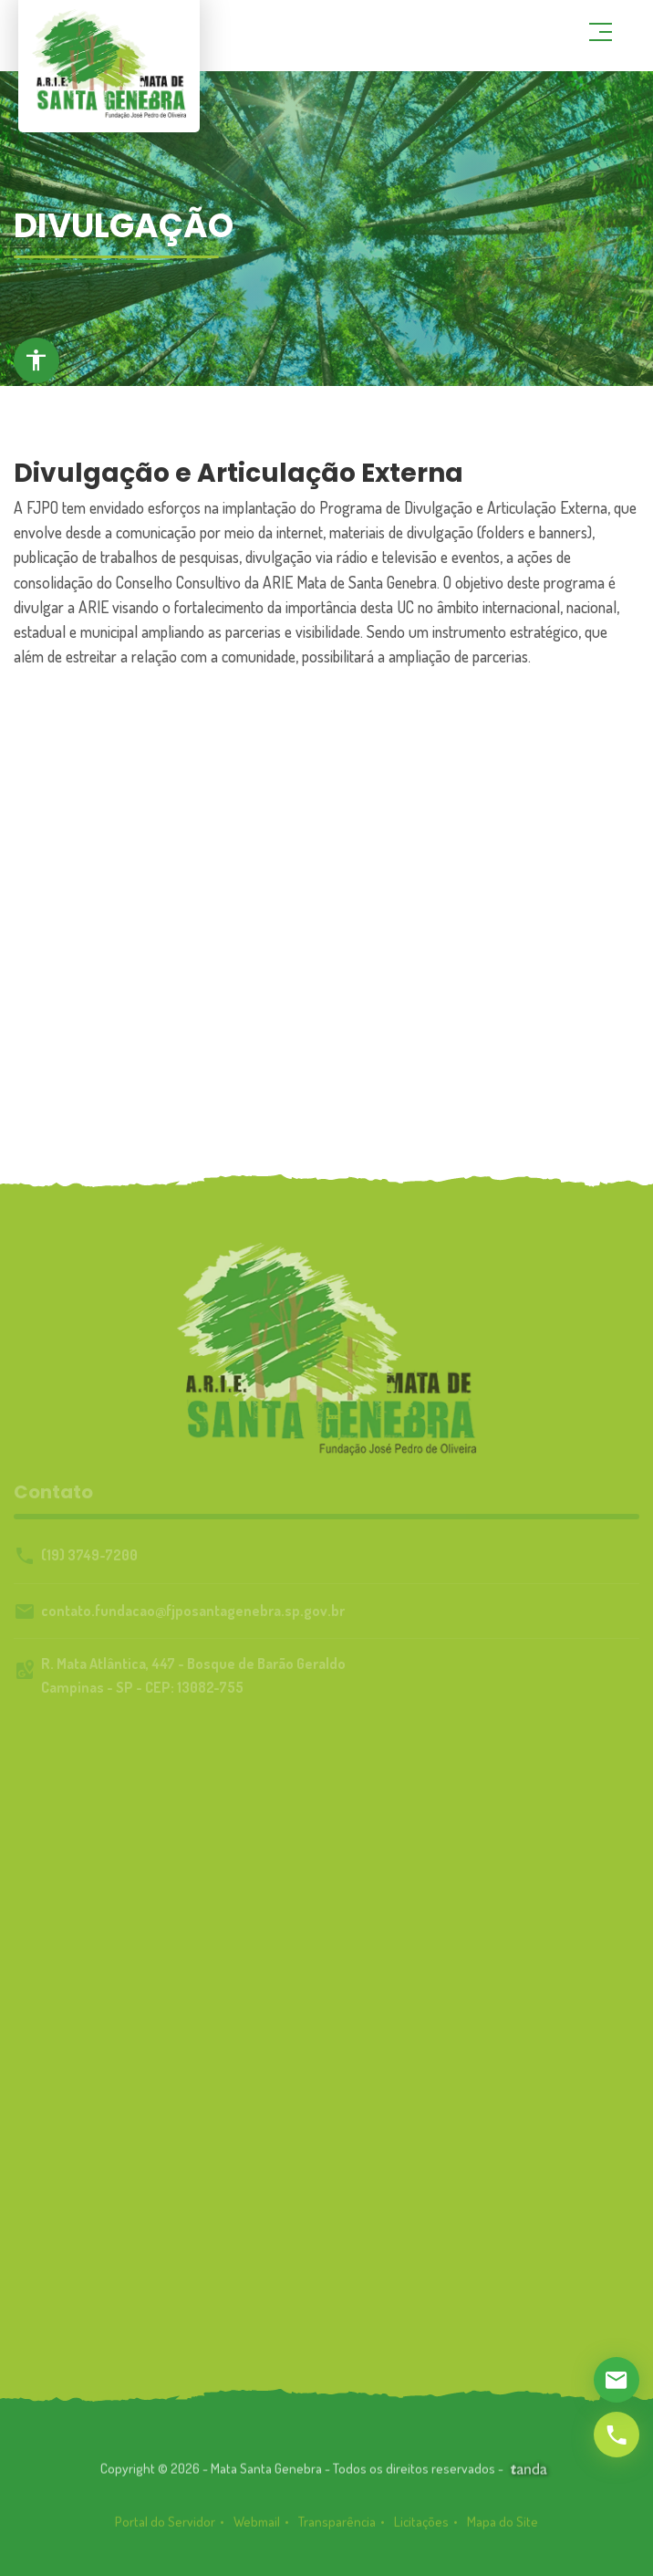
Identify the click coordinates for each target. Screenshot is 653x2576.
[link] (529, 2473)
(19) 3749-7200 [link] (89, 1555)
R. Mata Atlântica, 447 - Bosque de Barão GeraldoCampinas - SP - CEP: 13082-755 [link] (193, 1675)
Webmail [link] (256, 2532)
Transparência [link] (337, 2532)
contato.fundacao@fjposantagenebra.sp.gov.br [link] (193, 1610)
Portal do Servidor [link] (165, 2532)
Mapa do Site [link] (502, 2532)
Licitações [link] (421, 2532)
